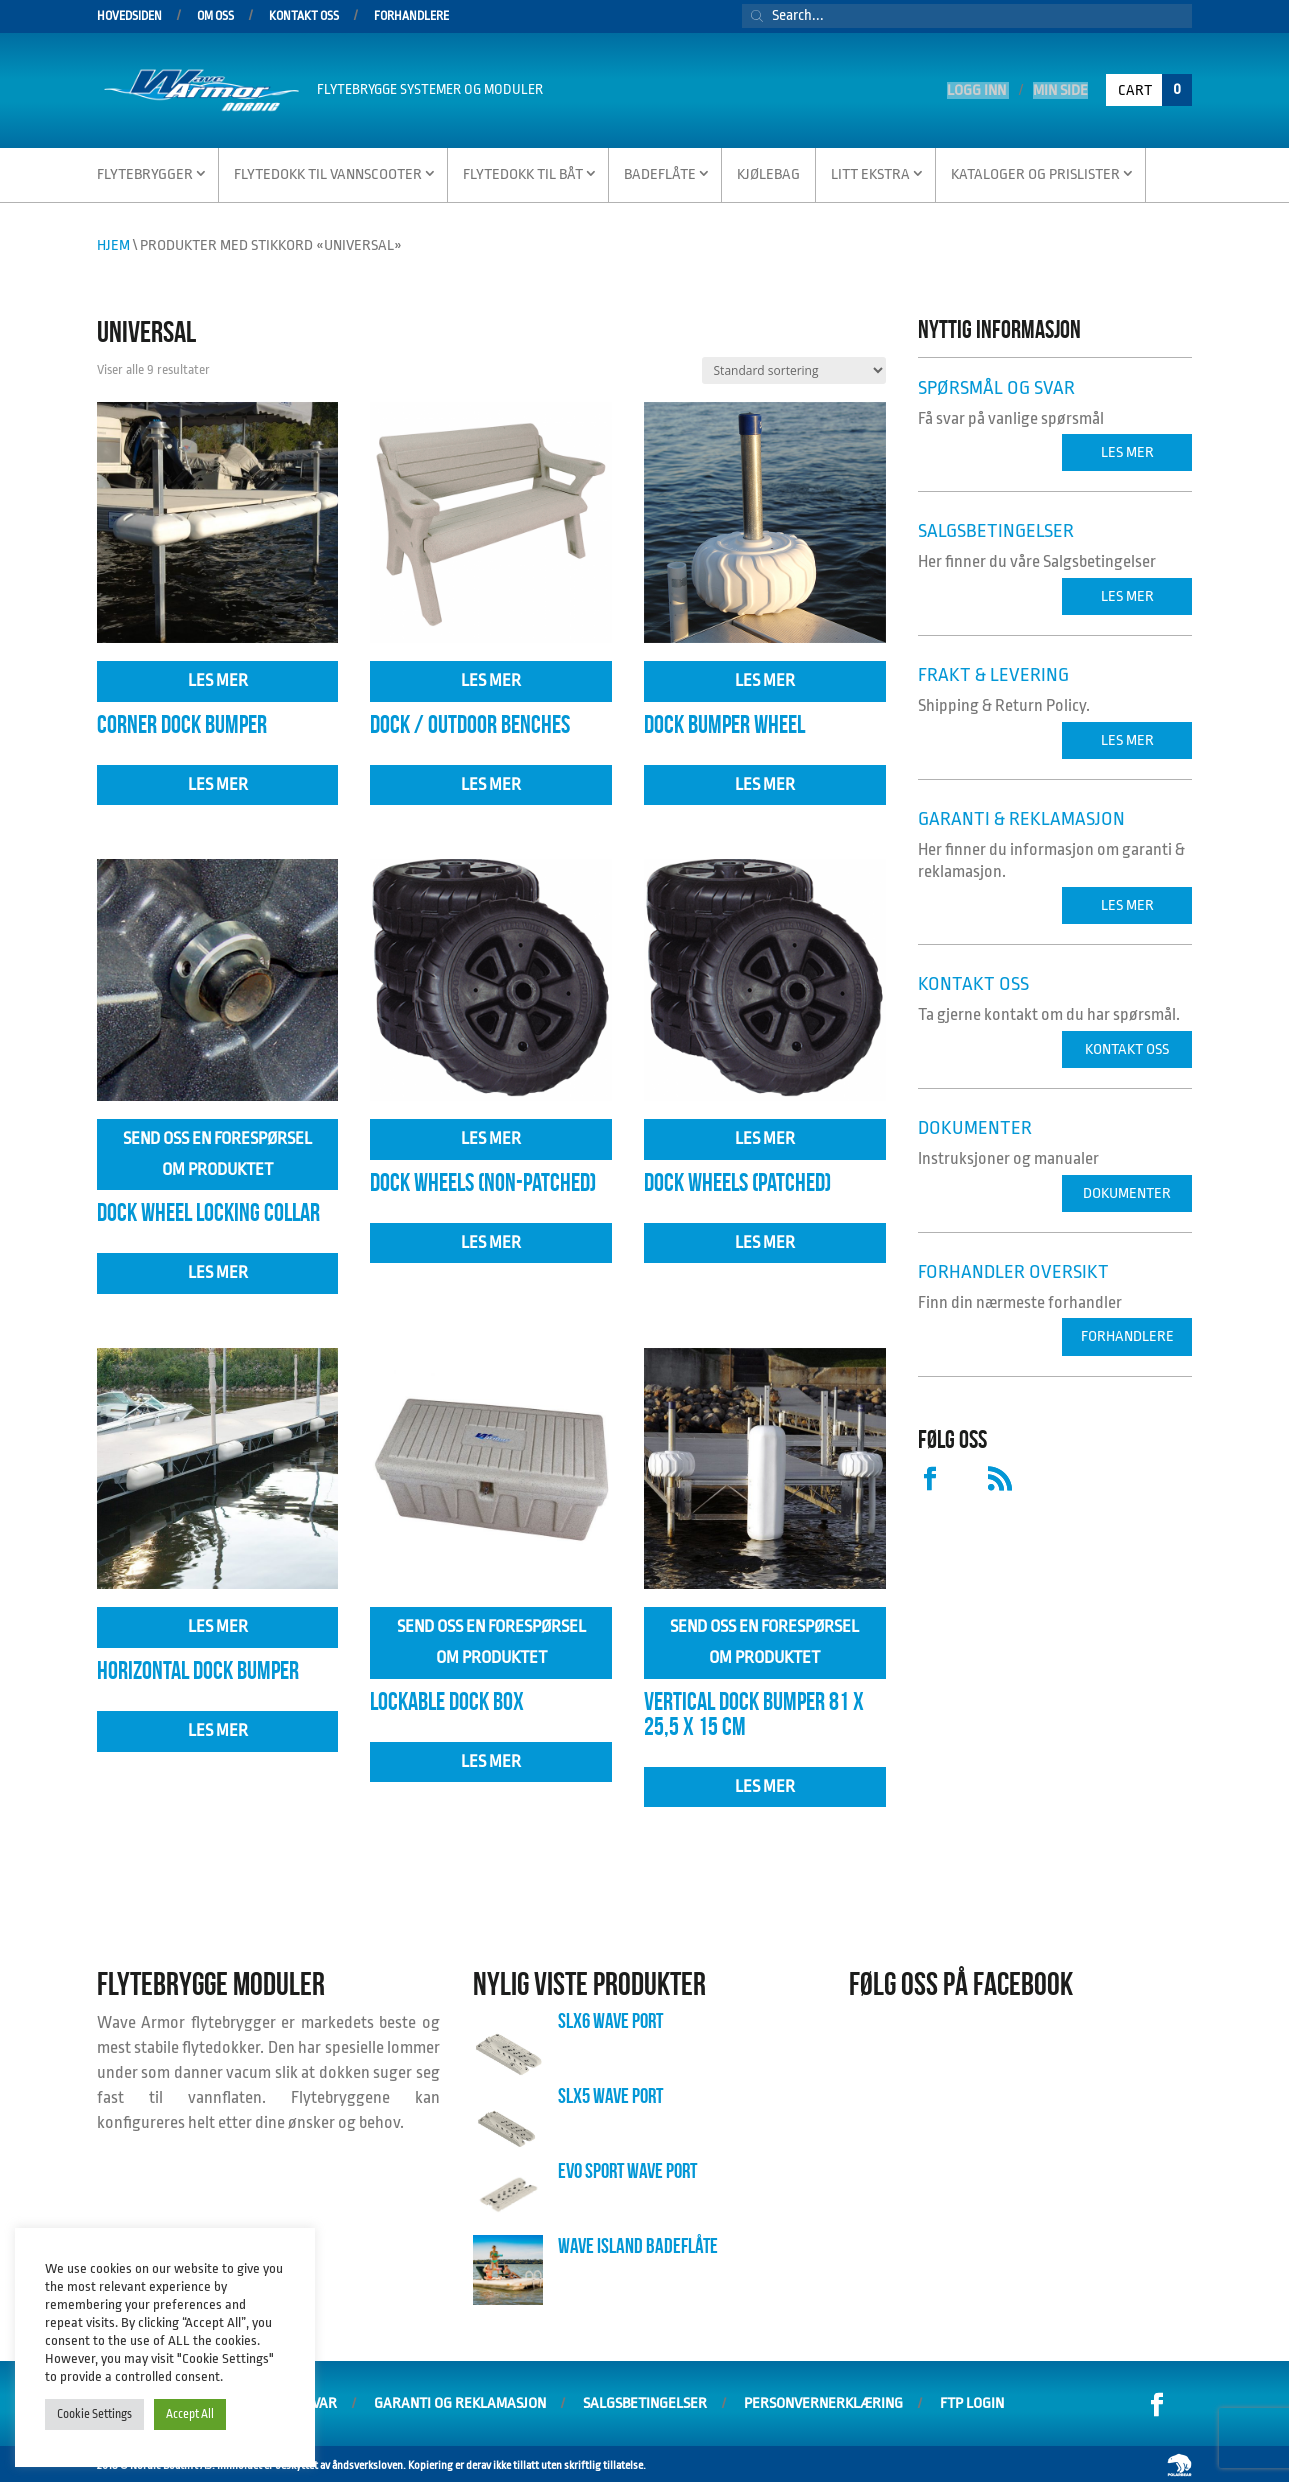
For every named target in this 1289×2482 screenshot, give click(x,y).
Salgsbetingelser (645, 2400)
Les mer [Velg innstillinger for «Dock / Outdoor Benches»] (491, 677)
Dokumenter (1127, 1190)
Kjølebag (768, 172)
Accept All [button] (190, 2414)
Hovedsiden (129, 16)
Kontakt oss (304, 16)
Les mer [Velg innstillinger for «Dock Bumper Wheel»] (765, 677)
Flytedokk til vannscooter (328, 172)
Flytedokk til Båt (523, 172)
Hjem (113, 243)
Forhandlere (411, 16)
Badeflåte (660, 172)
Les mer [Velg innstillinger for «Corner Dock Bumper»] (218, 677)
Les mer (218, 781)
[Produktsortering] (794, 367)
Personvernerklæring (823, 2400)
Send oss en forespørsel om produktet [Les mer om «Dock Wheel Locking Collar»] (217, 1151)
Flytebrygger (145, 172)
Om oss (215, 16)
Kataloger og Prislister (1035, 172)
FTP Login (972, 2400)
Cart (1155, 88)
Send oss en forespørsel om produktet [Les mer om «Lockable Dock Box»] (491, 1639)
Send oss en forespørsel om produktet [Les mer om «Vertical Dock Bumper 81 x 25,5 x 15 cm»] (764, 1639)
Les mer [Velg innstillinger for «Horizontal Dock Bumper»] (218, 1623)
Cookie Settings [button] (94, 2414)
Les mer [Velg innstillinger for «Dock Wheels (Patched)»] (765, 1135)
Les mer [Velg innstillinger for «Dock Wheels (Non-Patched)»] (491, 1135)
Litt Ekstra (870, 172)
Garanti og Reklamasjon (460, 2400)
